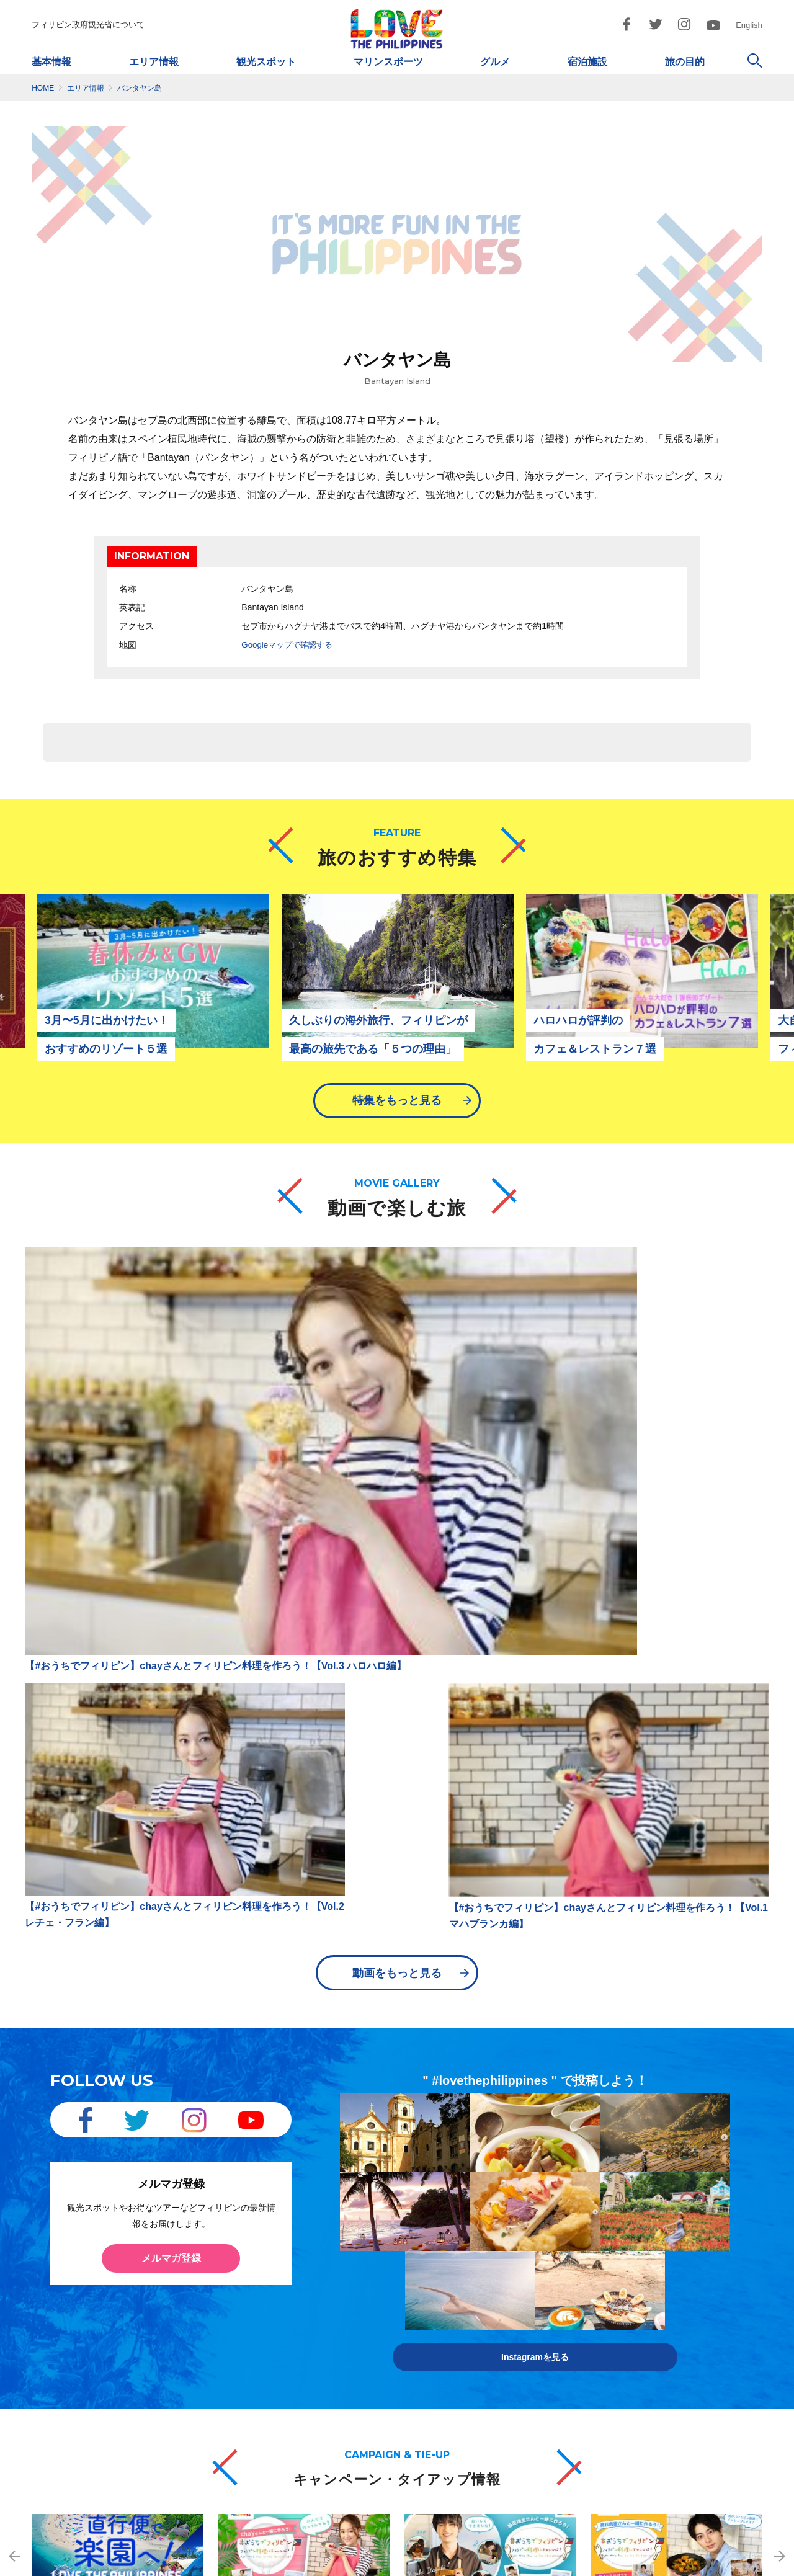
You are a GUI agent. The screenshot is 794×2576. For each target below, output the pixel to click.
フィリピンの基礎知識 (96, 2231)
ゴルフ (523, 2214)
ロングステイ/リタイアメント (564, 2286)
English (749, 25)
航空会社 (187, 2231)
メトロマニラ (304, 2196)
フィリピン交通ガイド (211, 2214)
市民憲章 (543, 2561)
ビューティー (535, 2196)
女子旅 (523, 2322)
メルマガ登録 (171, 1768)
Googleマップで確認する (290, 644)
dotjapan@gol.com (230, 2521)
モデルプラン (535, 2304)
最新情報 (180, 2301)
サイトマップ (318, 2561)
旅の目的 (685, 61)
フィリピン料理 (84, 2283)
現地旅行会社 (195, 2266)
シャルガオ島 (304, 2322)
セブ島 (292, 2214)
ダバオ (292, 2268)
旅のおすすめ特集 (685, 2196)
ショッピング (420, 2322)
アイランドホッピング (436, 2250)
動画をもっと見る (397, 1482)
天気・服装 (76, 2266)
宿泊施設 (587, 61)
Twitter (666, 2286)
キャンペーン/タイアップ (698, 2250)
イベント (527, 2250)
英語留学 (527, 2268)
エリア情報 (154, 61)
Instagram (672, 2304)
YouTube (670, 2322)
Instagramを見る (535, 1843)
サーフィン (416, 2232)
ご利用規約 (484, 2561)
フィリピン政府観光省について (88, 24)
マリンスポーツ (388, 61)
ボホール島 (300, 2250)
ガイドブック (80, 2301)
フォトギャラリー (685, 2232)
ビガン (292, 2304)
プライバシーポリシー (403, 2561)
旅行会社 (187, 2248)
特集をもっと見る (397, 1110)
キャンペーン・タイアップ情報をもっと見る (397, 2116)
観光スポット (266, 61)
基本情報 (51, 61)
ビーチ (523, 2232)
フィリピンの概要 (88, 2214)
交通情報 (180, 2196)
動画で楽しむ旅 (681, 2214)
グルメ (495, 61)
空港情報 (187, 2283)
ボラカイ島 (300, 2286)
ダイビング (416, 2214)
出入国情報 (76, 2248)
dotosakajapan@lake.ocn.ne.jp (542, 2521)
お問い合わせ (606, 2561)
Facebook (672, 2268)
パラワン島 (300, 2232)
